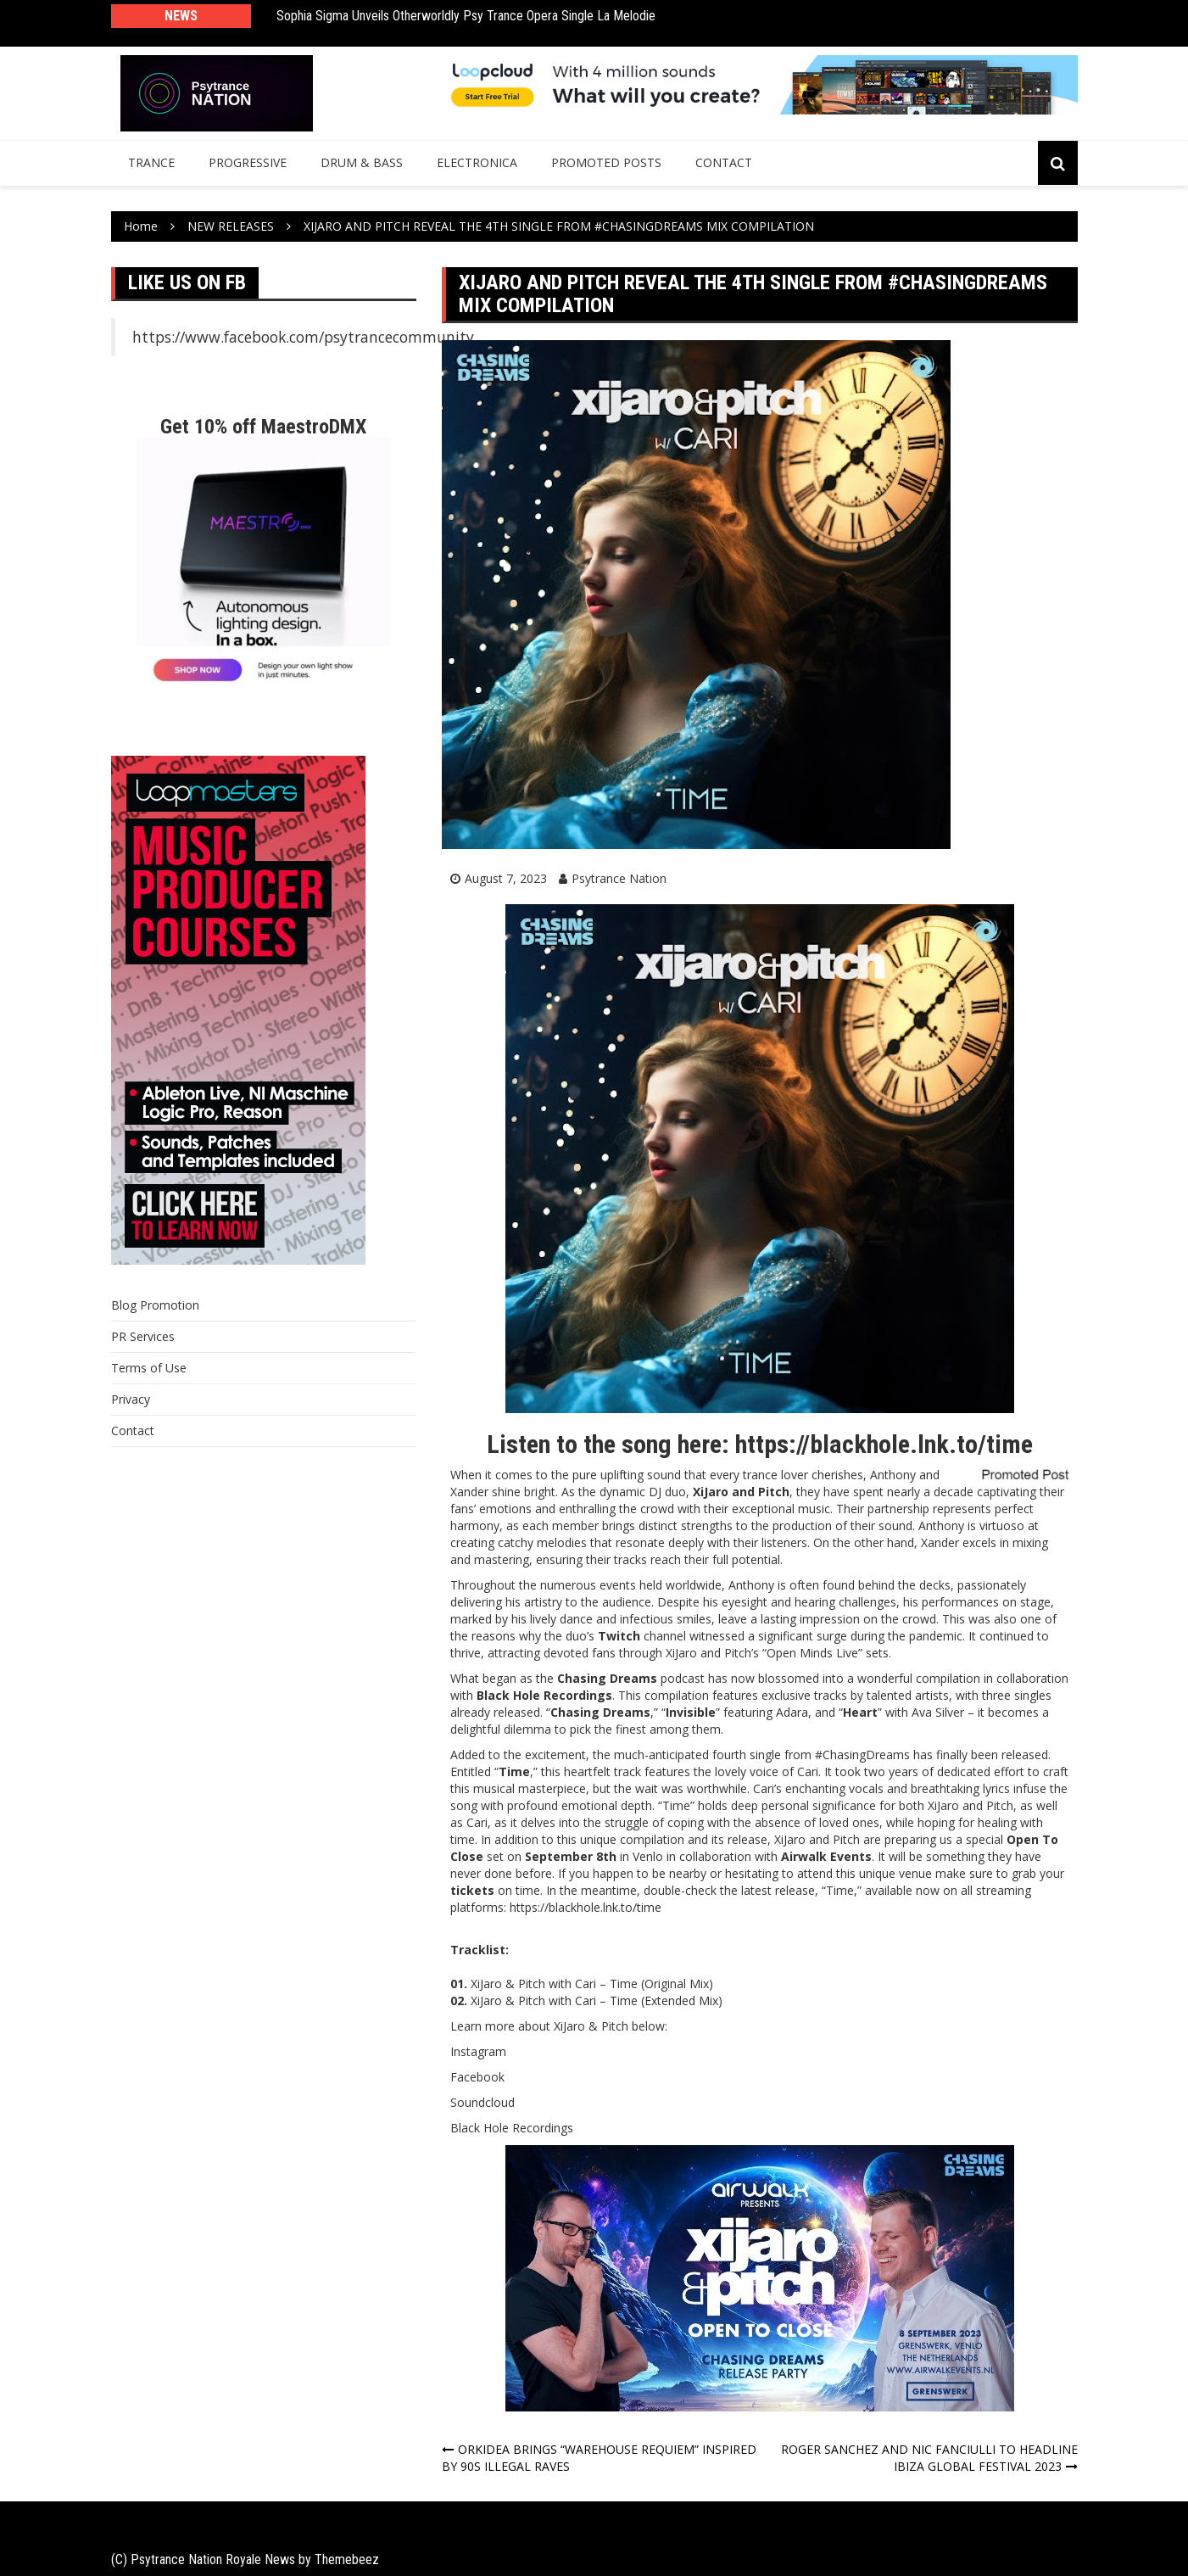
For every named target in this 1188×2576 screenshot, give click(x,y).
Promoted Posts (606, 162)
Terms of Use (149, 1368)
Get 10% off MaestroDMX (263, 427)
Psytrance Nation (619, 878)
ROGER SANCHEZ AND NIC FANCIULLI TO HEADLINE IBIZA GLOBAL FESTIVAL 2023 (929, 2457)
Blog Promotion (155, 1305)
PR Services (143, 1336)
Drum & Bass (362, 162)
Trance (151, 162)
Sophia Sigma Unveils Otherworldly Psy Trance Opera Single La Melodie (465, 16)
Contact (723, 162)
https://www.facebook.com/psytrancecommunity (303, 337)
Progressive (248, 162)
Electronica (477, 162)
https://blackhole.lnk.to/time (884, 1444)
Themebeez (347, 2559)
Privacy (130, 1399)
